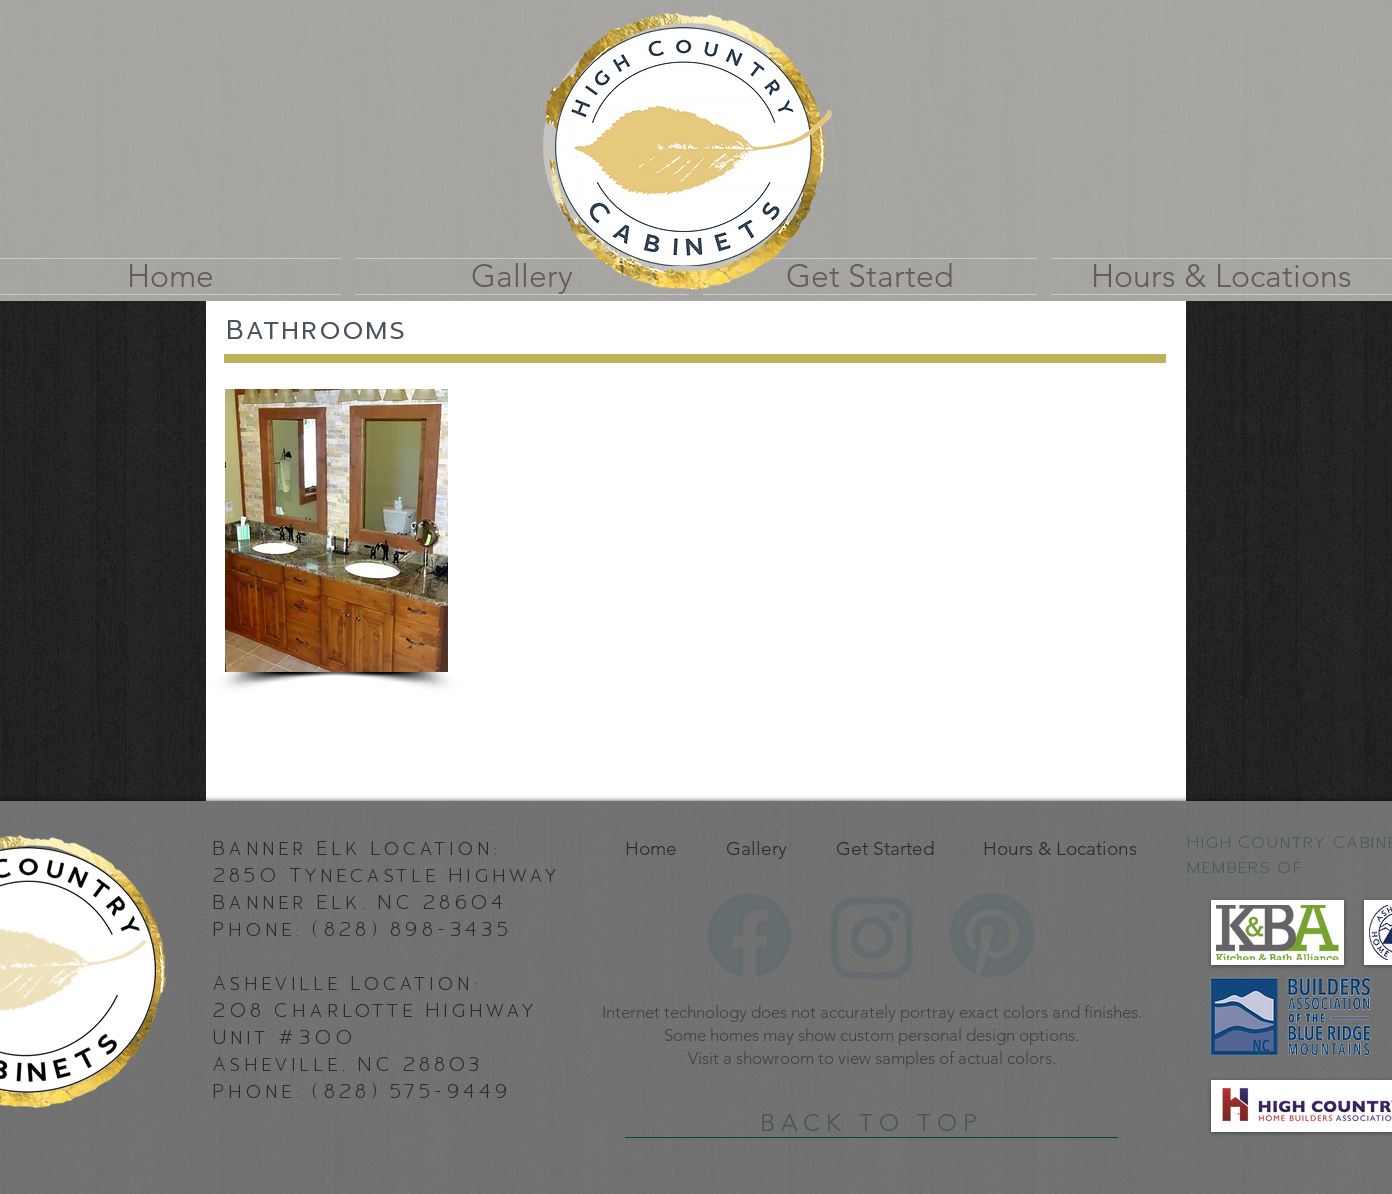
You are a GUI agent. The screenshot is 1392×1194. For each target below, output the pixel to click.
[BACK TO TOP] (871, 1123)
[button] (336, 530)
